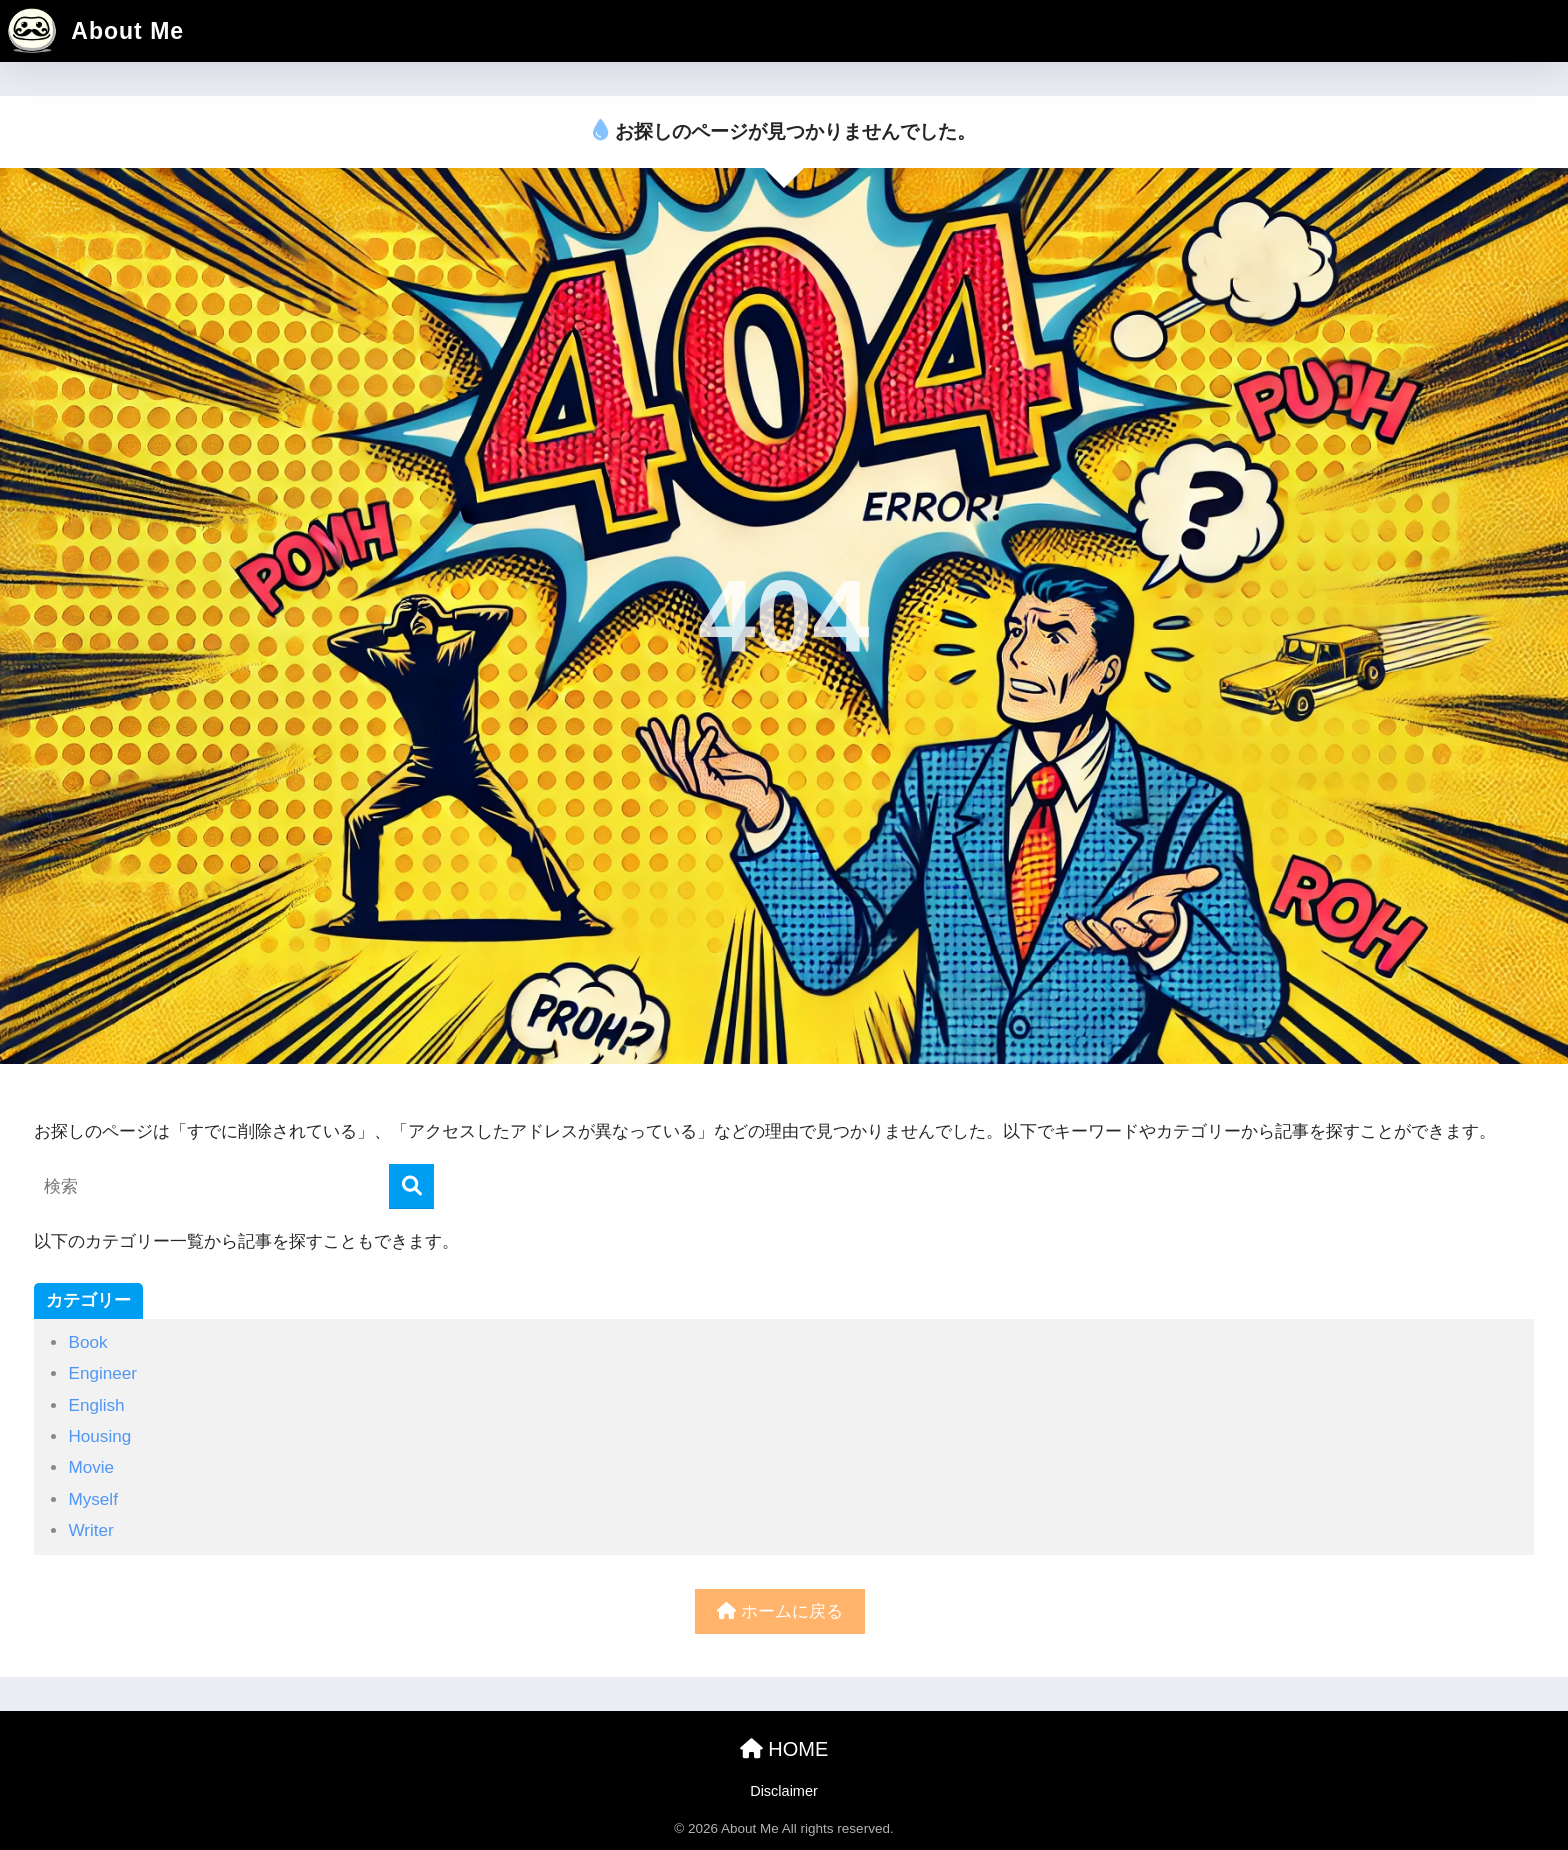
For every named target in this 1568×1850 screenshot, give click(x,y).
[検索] (411, 1186)
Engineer (102, 1373)
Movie (91, 1467)
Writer (90, 1530)
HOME (784, 1749)
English (96, 1405)
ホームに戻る (780, 1611)
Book (87, 1342)
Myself (92, 1499)
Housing (99, 1436)
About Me (94, 31)
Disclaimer (784, 1791)
